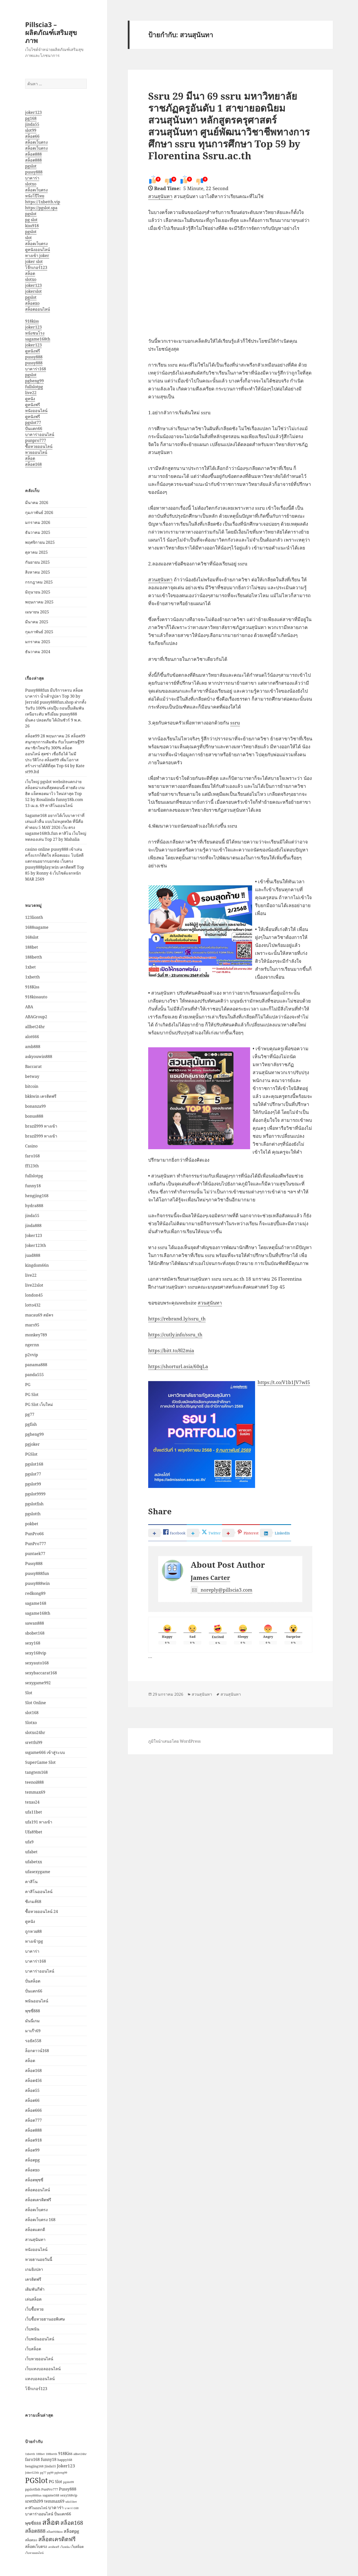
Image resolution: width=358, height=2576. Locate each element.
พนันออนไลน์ (36, 2001)
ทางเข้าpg (34, 1941)
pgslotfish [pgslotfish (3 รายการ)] (32, 2489)
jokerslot (33, 291)
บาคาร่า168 (35, 369)
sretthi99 (33, 1742)
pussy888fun (37, 1573)
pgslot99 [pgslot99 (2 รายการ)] (68, 2482)
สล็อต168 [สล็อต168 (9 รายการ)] (71, 2523)
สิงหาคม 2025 (37, 572)
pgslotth (33, 1514)
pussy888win (37, 1583)
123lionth (34, 917)
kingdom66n (37, 1265)
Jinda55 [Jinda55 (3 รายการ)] (50, 2466)
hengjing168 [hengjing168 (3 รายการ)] (34, 2466)
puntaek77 (35, 1553)
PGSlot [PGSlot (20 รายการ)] (36, 2480)
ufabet (31, 1852)
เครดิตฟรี (33, 2279)
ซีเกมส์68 (33, 1901)
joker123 (33, 112)
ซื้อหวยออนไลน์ (38, 446)
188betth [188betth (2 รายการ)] (51, 2454)
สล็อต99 (32, 2150)
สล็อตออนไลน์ (37, 309)
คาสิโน (31, 1881)
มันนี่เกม (32, 2021)
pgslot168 (34, 1464)
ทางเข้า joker (37, 255)
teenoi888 (34, 1782)
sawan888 (34, 1623)
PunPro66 (34, 1533)
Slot (28, 1692)
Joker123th (35, 1245)
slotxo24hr (35, 1732)
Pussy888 (34, 1563)
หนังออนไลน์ (36, 410)
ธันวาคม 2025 (37, 532)
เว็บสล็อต (33, 2349)
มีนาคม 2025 (36, 622)
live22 (31, 392)
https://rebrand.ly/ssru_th (177, 1318)
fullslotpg (34, 386)
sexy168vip (35, 1653)
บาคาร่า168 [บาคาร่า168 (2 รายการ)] (72, 2508)
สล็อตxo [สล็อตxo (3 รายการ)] (31, 2540)
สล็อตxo (32, 303)
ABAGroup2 (36, 1016)
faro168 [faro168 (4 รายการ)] (32, 2459)
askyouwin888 (38, 1056)
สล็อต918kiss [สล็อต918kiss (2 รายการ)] (54, 2532)
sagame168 (35, 1603)
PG (27, 1384)
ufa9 (29, 1842)
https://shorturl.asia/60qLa (178, 1366)
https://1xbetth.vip (42, 202)
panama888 (36, 1364)
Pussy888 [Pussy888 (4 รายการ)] (67, 2489)
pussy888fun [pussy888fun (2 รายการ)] (33, 2495)
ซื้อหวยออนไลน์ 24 (41, 1911)
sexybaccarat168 (41, 1673)
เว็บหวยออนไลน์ (39, 2359)
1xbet (30, 967)
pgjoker (32, 1444)
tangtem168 (36, 1772)
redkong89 (35, 1593)
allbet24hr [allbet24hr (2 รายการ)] (80, 2454)
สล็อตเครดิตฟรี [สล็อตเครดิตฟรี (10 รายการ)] (57, 2539)
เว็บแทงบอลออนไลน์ (43, 2368)
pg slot (31, 219)
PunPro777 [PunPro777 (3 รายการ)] (49, 2489)
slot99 (30, 130)
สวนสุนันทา (35, 2239)
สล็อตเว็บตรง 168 (40, 2219)
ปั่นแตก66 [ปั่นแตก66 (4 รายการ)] (62, 2514)
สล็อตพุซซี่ (34, 2180)
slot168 (32, 1712)
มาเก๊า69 (33, 2030)
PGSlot (31, 1454)
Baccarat (33, 1066)
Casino (31, 1146)
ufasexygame (37, 1871)
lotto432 (33, 1305)
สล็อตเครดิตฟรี (38, 2199)
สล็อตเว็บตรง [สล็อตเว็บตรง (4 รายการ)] (36, 2546)
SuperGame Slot (40, 1762)
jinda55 (32, 124)
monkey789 (36, 1335)
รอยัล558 (33, 2040)
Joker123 (33, 1235)
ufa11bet (33, 1812)
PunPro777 (35, 1543)
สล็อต (30, 273)
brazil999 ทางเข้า (41, 1126)
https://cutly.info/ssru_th (175, 1334)
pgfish (31, 1424)
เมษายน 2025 (37, 612)
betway (32, 1076)
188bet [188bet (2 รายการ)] (40, 2454)
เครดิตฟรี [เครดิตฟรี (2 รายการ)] (53, 2547)
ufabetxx (33, 1861)
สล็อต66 (32, 136)
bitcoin (31, 1086)
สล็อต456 (33, 2080)
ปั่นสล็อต (32, 1981)
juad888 (32, 1255)
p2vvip (31, 1354)
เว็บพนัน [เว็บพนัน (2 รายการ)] (65, 2547)
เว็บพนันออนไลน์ (39, 2339)
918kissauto (36, 997)
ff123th (32, 1166)
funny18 (33, 1185)
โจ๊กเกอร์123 (36, 267)
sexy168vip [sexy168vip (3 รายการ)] (68, 2495)
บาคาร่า (32, 178)
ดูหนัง (30, 398)
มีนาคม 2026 (36, 502)
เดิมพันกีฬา (35, 2289)
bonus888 (34, 1116)
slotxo (30, 184)
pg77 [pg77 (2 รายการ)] (43, 2472)
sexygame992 (38, 1683)
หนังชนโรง (35, 333)
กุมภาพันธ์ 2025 (39, 631)
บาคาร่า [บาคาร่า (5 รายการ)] (56, 2507)
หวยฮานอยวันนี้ (38, 2259)
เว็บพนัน (32, 2329)
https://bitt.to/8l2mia (171, 1350)
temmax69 (35, 1792)
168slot (32, 937)
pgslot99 (33, 1484)
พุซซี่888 (32, 2011)
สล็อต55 (32, 2090)
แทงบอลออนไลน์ (40, 2378)
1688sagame (36, 927)
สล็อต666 (33, 2110)
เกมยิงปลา (34, 2269)
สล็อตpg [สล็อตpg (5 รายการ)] (71, 2531)
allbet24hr (35, 1026)
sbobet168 (35, 1633)
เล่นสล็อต (33, 2299)
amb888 (32, 1046)
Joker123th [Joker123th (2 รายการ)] (32, 2472)
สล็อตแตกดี (35, 2229)
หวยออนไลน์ (36, 452)
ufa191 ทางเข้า (38, 1822)
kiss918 (32, 225)
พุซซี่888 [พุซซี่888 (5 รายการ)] (33, 2523)
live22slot (34, 1285)
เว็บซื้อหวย (34, 2309)
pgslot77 (33, 422)
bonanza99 (35, 1106)
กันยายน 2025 (37, 562)
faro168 (32, 1156)
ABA (29, 1007)
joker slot (34, 261)
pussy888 (34, 172)
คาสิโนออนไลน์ (38, 1891)
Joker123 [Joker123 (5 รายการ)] (66, 2466)
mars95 (32, 1325)
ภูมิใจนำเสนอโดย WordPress (174, 1743)
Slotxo (31, 1722)
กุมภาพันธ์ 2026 (39, 512)
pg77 (29, 1414)
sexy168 (32, 1643)
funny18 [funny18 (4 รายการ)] (48, 2459)
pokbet (31, 1523)
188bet (31, 947)
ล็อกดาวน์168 (37, 2050)
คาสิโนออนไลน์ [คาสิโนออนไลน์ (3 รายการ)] (36, 2508)
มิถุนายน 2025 (37, 592)
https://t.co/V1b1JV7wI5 (284, 1382)
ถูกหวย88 (33, 1931)
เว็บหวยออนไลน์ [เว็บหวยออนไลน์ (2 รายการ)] (34, 2553)
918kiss (32, 321)
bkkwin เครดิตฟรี (40, 1096)
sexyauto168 (37, 1663)
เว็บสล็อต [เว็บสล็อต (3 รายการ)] (77, 2546)
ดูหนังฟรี (32, 351)
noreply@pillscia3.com (221, 1592)
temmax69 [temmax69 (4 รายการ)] (54, 2501)
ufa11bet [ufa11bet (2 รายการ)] (71, 2501)
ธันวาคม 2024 (37, 651)
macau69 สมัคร (39, 1315)
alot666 (32, 1036)
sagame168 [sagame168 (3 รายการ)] (51, 2495)
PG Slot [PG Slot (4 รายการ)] (55, 2481)
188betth (33, 957)
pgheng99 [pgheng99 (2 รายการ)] (60, 2472)
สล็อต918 (33, 2140)
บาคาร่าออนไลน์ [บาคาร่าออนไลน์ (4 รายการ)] (39, 2514)
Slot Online (35, 1702)
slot (28, 237)
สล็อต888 (33, 154)
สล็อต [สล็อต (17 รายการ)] (50, 2522)
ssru (235, 722)
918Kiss (32, 987)
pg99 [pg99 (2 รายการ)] (50, 2472)
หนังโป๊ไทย (34, 196)
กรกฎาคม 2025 (39, 582)
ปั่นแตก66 (33, 428)
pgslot (31, 166)
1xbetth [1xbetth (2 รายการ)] (30, 2454)
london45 (34, 1295)
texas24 (32, 1802)
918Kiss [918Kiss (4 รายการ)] (65, 2453)
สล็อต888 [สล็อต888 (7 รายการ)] (35, 2531)
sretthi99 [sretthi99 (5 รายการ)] (34, 2501)
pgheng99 (34, 380)
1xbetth (32, 977)
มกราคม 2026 (37, 522)
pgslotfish (34, 1504)
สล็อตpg (32, 2160)
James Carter (210, 1579)
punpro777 (35, 440)
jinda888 (33, 1225)
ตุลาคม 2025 (36, 552)
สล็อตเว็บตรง (36, 142)
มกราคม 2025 (37, 641)
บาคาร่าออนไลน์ (39, 434)
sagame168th (37, 339)
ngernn (32, 1345)
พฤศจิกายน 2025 (40, 542)
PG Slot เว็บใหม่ (39, 1404)
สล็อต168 (33, 464)
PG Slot (32, 1394)
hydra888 (34, 1205)
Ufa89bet (33, 1832)
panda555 (34, 1374)
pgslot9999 (35, 1494)
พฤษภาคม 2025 (39, 602)
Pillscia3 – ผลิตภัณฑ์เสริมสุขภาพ (51, 32)
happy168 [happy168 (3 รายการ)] (64, 2459)
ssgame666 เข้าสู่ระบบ (45, 1752)
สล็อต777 (33, 2120)
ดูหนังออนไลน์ (37, 249)
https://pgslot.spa (41, 208)
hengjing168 (36, 1195)
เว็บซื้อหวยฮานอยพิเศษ (45, 2319)
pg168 (31, 118)
